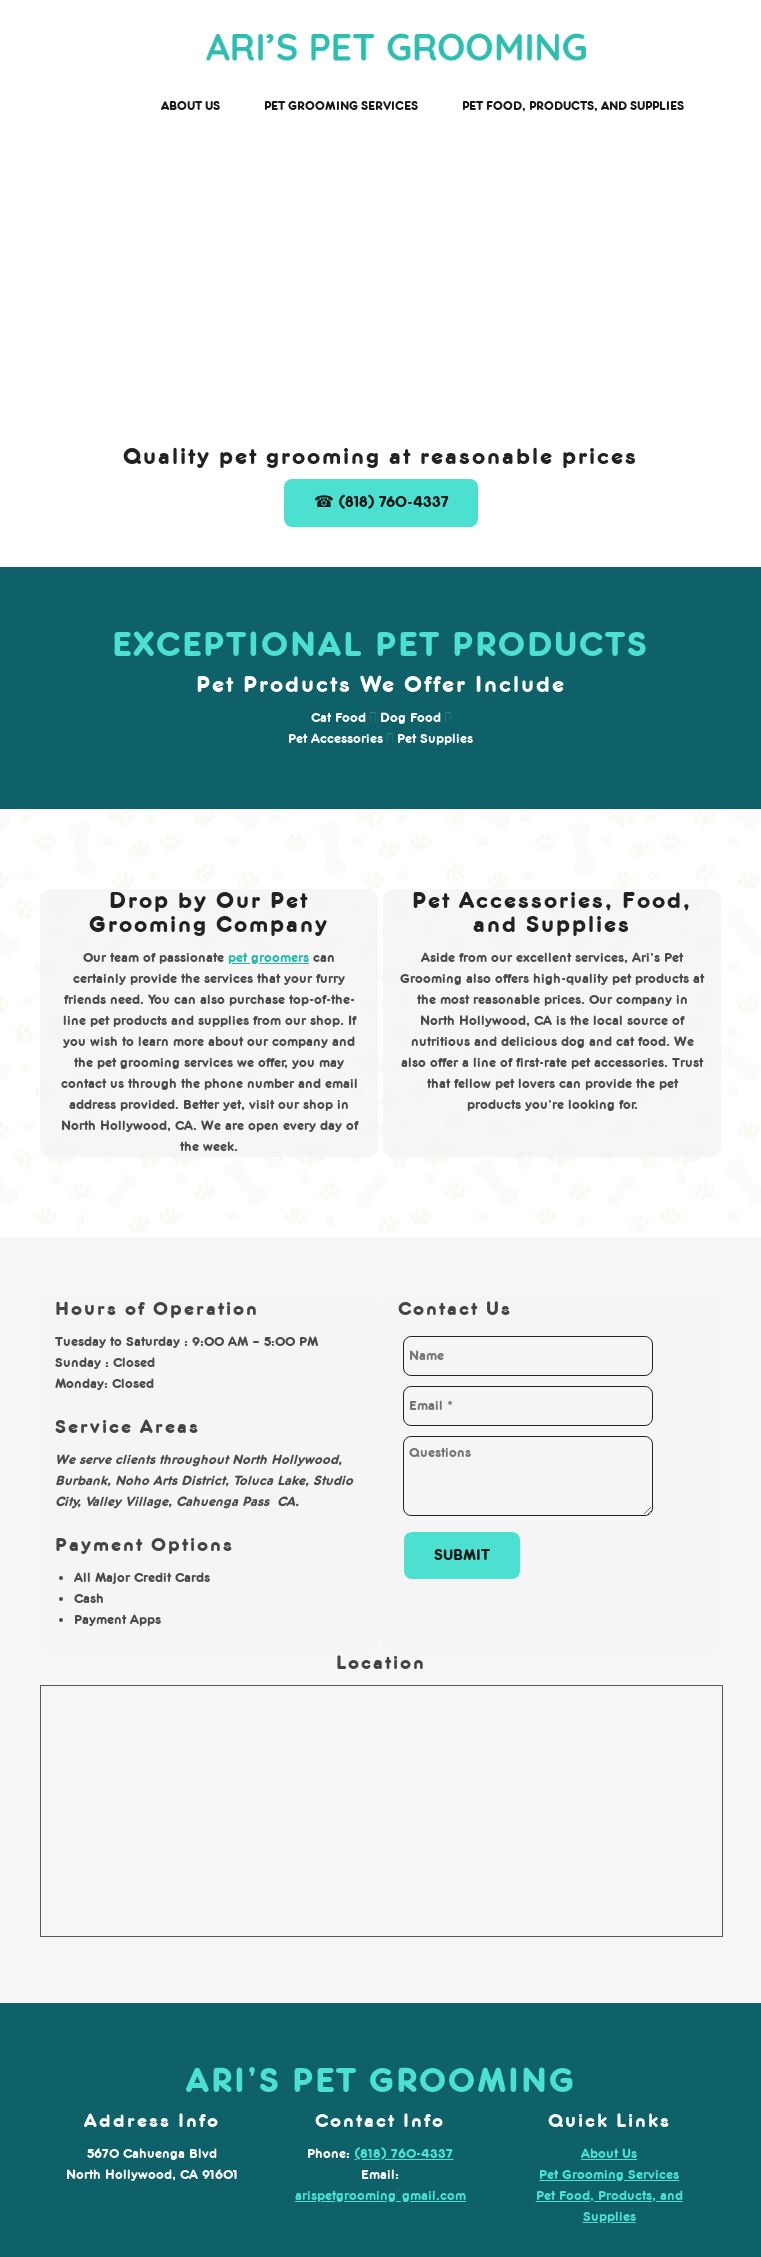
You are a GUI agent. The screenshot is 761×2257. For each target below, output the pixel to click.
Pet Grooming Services (609, 2174)
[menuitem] (190, 107)
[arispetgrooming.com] (396, 50)
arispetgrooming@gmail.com (380, 2195)
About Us (609, 2153)
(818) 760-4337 (403, 2153)
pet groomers (268, 957)
